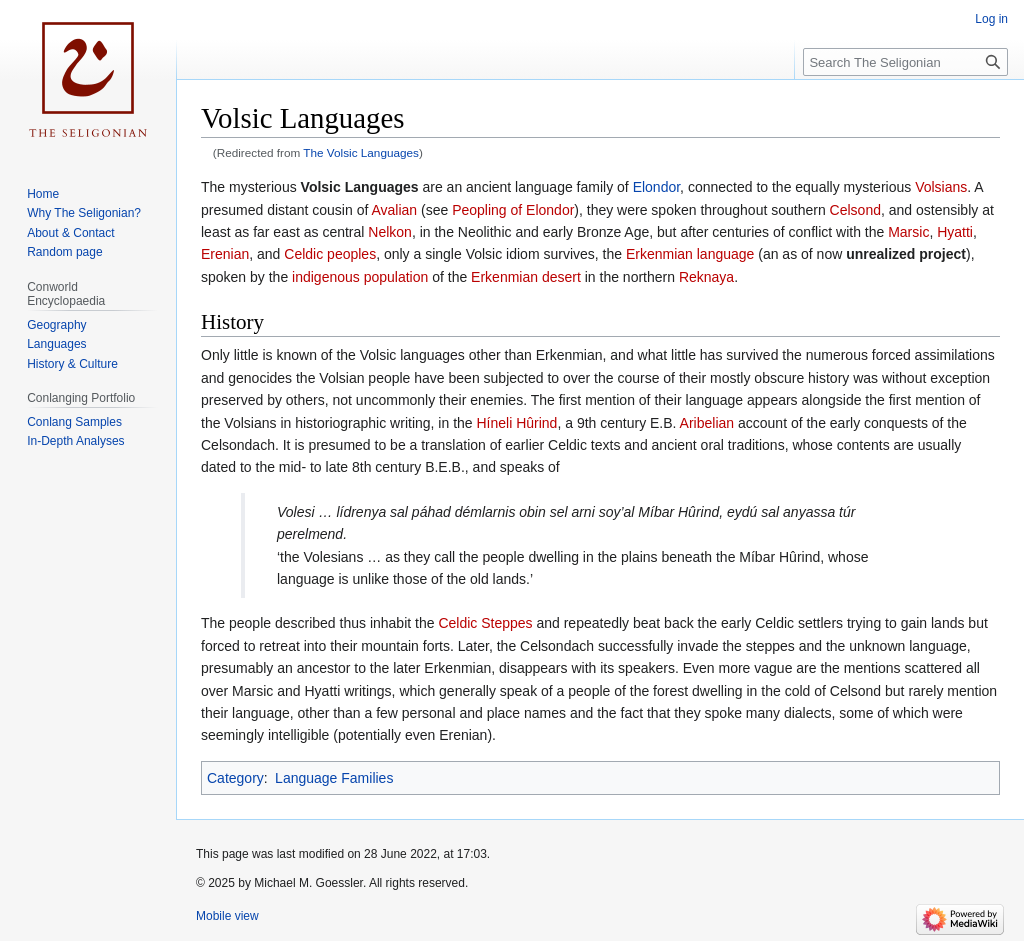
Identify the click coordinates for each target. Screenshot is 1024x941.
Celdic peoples (330, 254)
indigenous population (360, 277)
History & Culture (72, 364)
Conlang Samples (74, 422)
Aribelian (707, 423)
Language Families (334, 778)
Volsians (941, 187)
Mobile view (227, 916)
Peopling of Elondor (513, 210)
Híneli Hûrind (516, 423)
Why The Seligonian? (84, 213)
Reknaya (706, 277)
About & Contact (70, 233)
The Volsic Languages (361, 152)
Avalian (394, 210)
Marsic (908, 232)
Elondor (656, 187)
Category (235, 778)
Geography (56, 325)
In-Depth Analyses (75, 441)
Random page (64, 252)
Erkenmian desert (526, 277)
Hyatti (955, 232)
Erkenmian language (690, 254)
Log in (991, 19)
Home (43, 194)
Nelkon (390, 232)
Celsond (855, 210)
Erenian (225, 254)
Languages (56, 344)
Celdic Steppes (485, 623)
